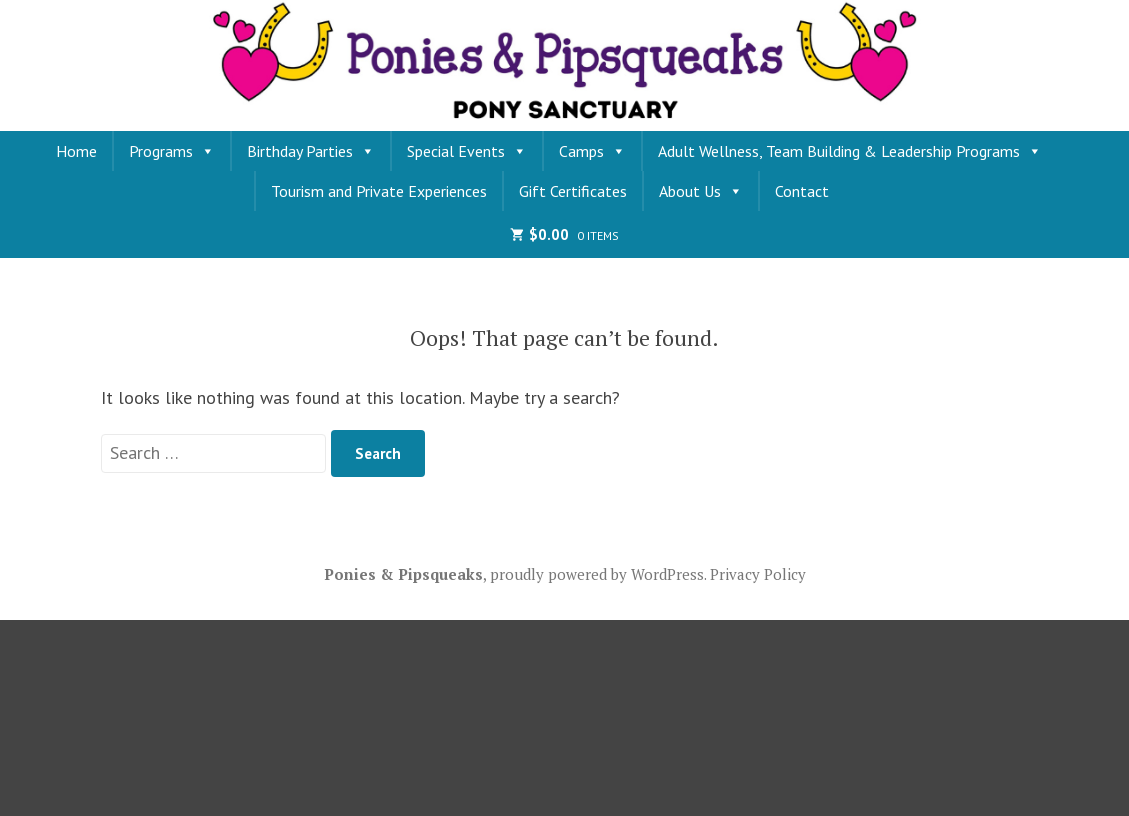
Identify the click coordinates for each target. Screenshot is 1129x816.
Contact (802, 191)
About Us (701, 191)
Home (76, 151)
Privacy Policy (758, 574)
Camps (592, 151)
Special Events (467, 151)
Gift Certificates (573, 191)
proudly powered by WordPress (597, 574)
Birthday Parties (311, 151)
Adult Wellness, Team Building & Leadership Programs (850, 151)
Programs (172, 151)
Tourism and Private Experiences (379, 191)
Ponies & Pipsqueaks (403, 574)
